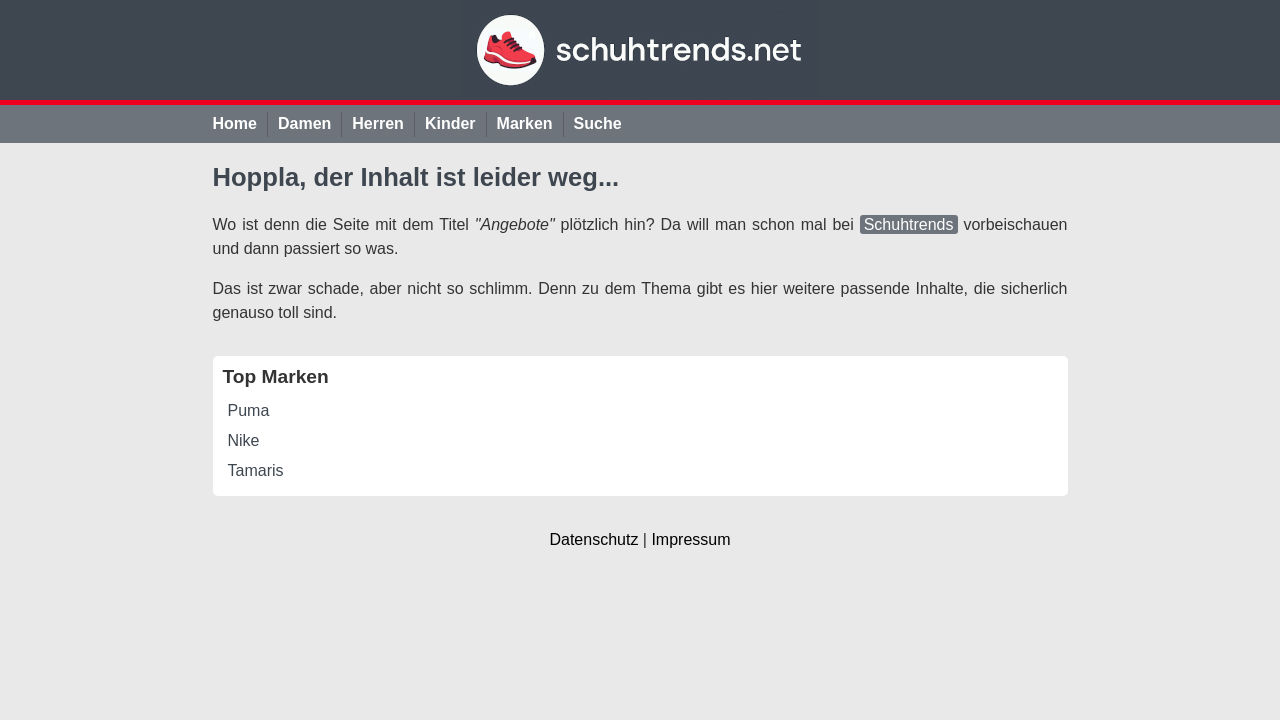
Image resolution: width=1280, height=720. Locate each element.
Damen (304, 123)
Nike (244, 440)
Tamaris (256, 470)
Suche (598, 123)
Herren (378, 123)
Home (235, 123)
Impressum (690, 539)
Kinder (450, 123)
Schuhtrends (909, 224)
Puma (249, 410)
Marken (525, 123)
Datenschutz (593, 539)
